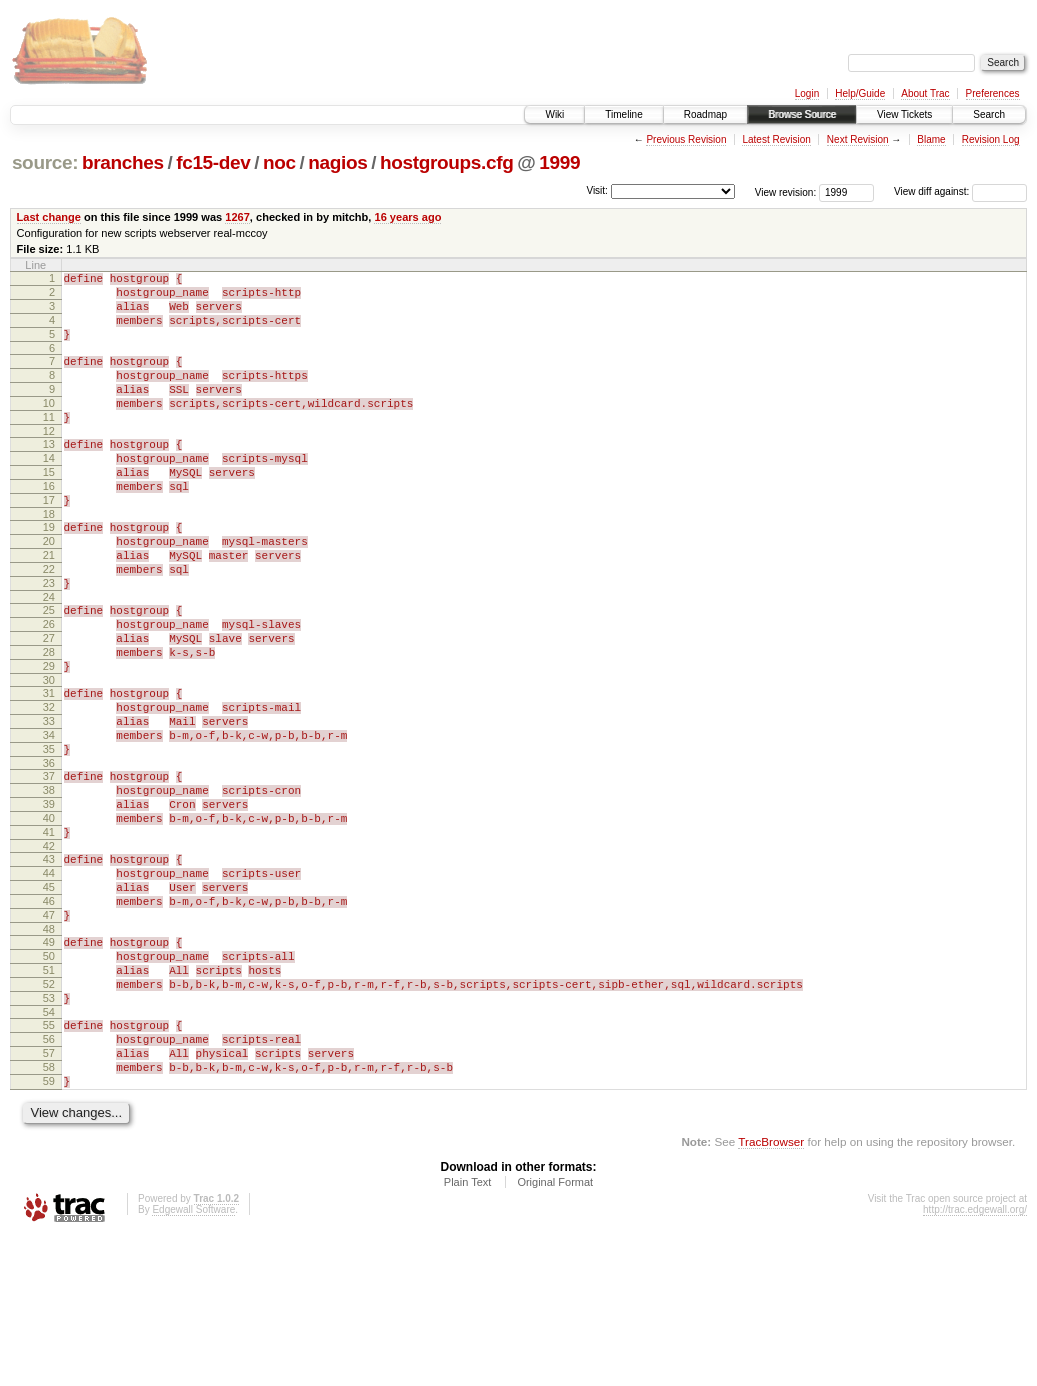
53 (49, 1130)
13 (49, 474)
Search (989, 114)
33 (49, 802)
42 (49, 951)
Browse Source (802, 114)
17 (49, 542)
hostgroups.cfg (446, 162)
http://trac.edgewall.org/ (975, 1359)
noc (279, 162)
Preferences (993, 93)
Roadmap (705, 114)
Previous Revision (686, 139)
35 (49, 836)
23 (49, 640)
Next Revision (858, 139)
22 (49, 623)
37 (49, 866)
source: (45, 162)
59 (49, 1228)
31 (49, 768)
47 (49, 1032)
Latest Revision (776, 139)
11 (49, 444)
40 (49, 917)
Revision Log (991, 139)
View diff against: (960, 191)
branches (123, 162)
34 (49, 819)
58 (49, 1211)
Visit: (597, 190)
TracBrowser (771, 1291)
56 (49, 1177)
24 (49, 657)
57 (49, 1194)
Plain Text (468, 1332)
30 (49, 755)
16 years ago (407, 217)
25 (49, 670)
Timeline (623, 114)
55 (49, 1160)
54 (49, 1147)
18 (49, 559)
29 (49, 738)
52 (49, 1113)
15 (49, 508)
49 (49, 1062)
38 (49, 883)
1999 (559, 162)
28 (49, 721)
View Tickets (904, 114)
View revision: (786, 191)
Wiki (554, 114)
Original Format (555, 1332)
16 (49, 525)
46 (49, 1015)
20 (49, 589)
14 (49, 491)
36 (49, 853)
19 (49, 572)
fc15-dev (213, 162)
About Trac (925, 93)
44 (49, 981)
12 (49, 461)
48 (49, 1049)
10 (49, 427)
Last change (49, 217)
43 (49, 964)
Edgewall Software (193, 1359)
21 (49, 606)
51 (49, 1096)
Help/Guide (860, 93)
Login (807, 93)
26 (49, 687)
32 (49, 785)
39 (49, 900)
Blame (931, 139)
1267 (237, 217)
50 (49, 1079)
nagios (337, 162)
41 (49, 934)
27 (49, 704)
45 (49, 998)
